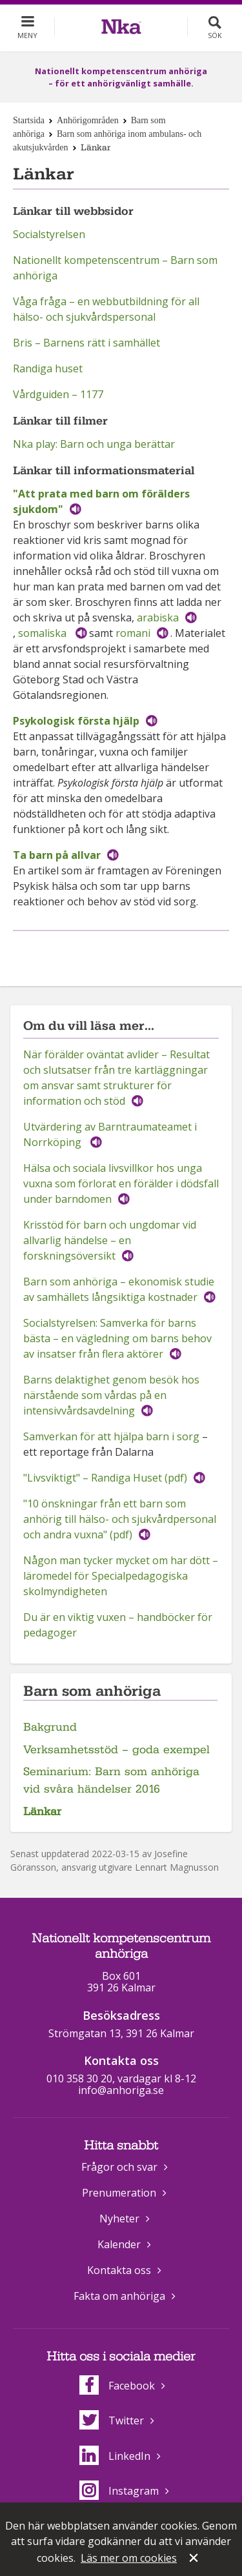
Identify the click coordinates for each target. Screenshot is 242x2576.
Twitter (111, 2420)
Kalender (119, 2244)
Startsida (29, 120)
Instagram (119, 2491)
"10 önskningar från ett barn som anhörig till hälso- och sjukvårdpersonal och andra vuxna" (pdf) (119, 1519)
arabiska (158, 617)
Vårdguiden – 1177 (58, 394)
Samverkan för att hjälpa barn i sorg (111, 1436)
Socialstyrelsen (49, 234)
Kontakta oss (119, 2270)
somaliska (43, 633)
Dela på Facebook (105, 952)
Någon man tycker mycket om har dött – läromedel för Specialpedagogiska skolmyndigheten (120, 1575)
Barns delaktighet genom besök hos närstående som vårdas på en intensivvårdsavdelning (111, 1395)
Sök (215, 35)
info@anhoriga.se (121, 2090)
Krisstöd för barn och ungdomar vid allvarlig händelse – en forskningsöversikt (109, 1240)
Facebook (117, 2386)
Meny (27, 35)
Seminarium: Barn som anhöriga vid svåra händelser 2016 (111, 1780)
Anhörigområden (88, 120)
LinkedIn (114, 2456)
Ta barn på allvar (57, 855)
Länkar (42, 1811)
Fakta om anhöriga (119, 2296)
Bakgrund (50, 1727)
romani (133, 633)
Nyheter (119, 2218)
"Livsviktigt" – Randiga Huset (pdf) (105, 1478)
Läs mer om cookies (129, 2558)
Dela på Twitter (134, 952)
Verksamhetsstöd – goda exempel (116, 1749)
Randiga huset (48, 368)
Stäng (195, 2559)
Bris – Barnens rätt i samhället (86, 343)
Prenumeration (119, 2193)
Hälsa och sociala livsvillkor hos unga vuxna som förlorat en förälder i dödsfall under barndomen (121, 1183)
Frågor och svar (119, 2167)
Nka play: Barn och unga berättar (94, 444)
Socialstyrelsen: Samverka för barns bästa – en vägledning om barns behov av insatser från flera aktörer (117, 1338)
